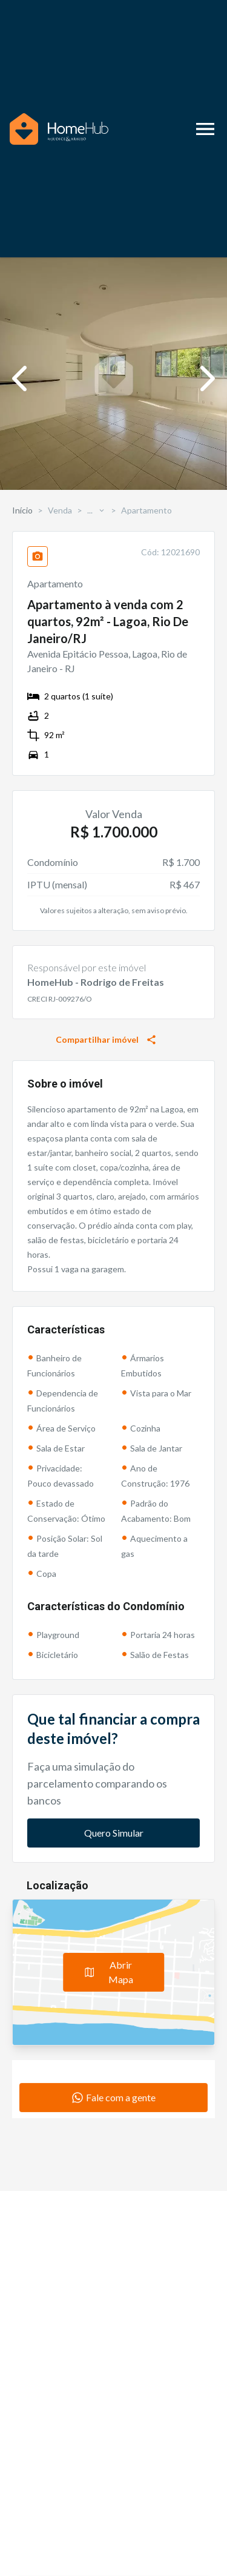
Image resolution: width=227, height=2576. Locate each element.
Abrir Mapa (109, 1972)
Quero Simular (113, 1832)
